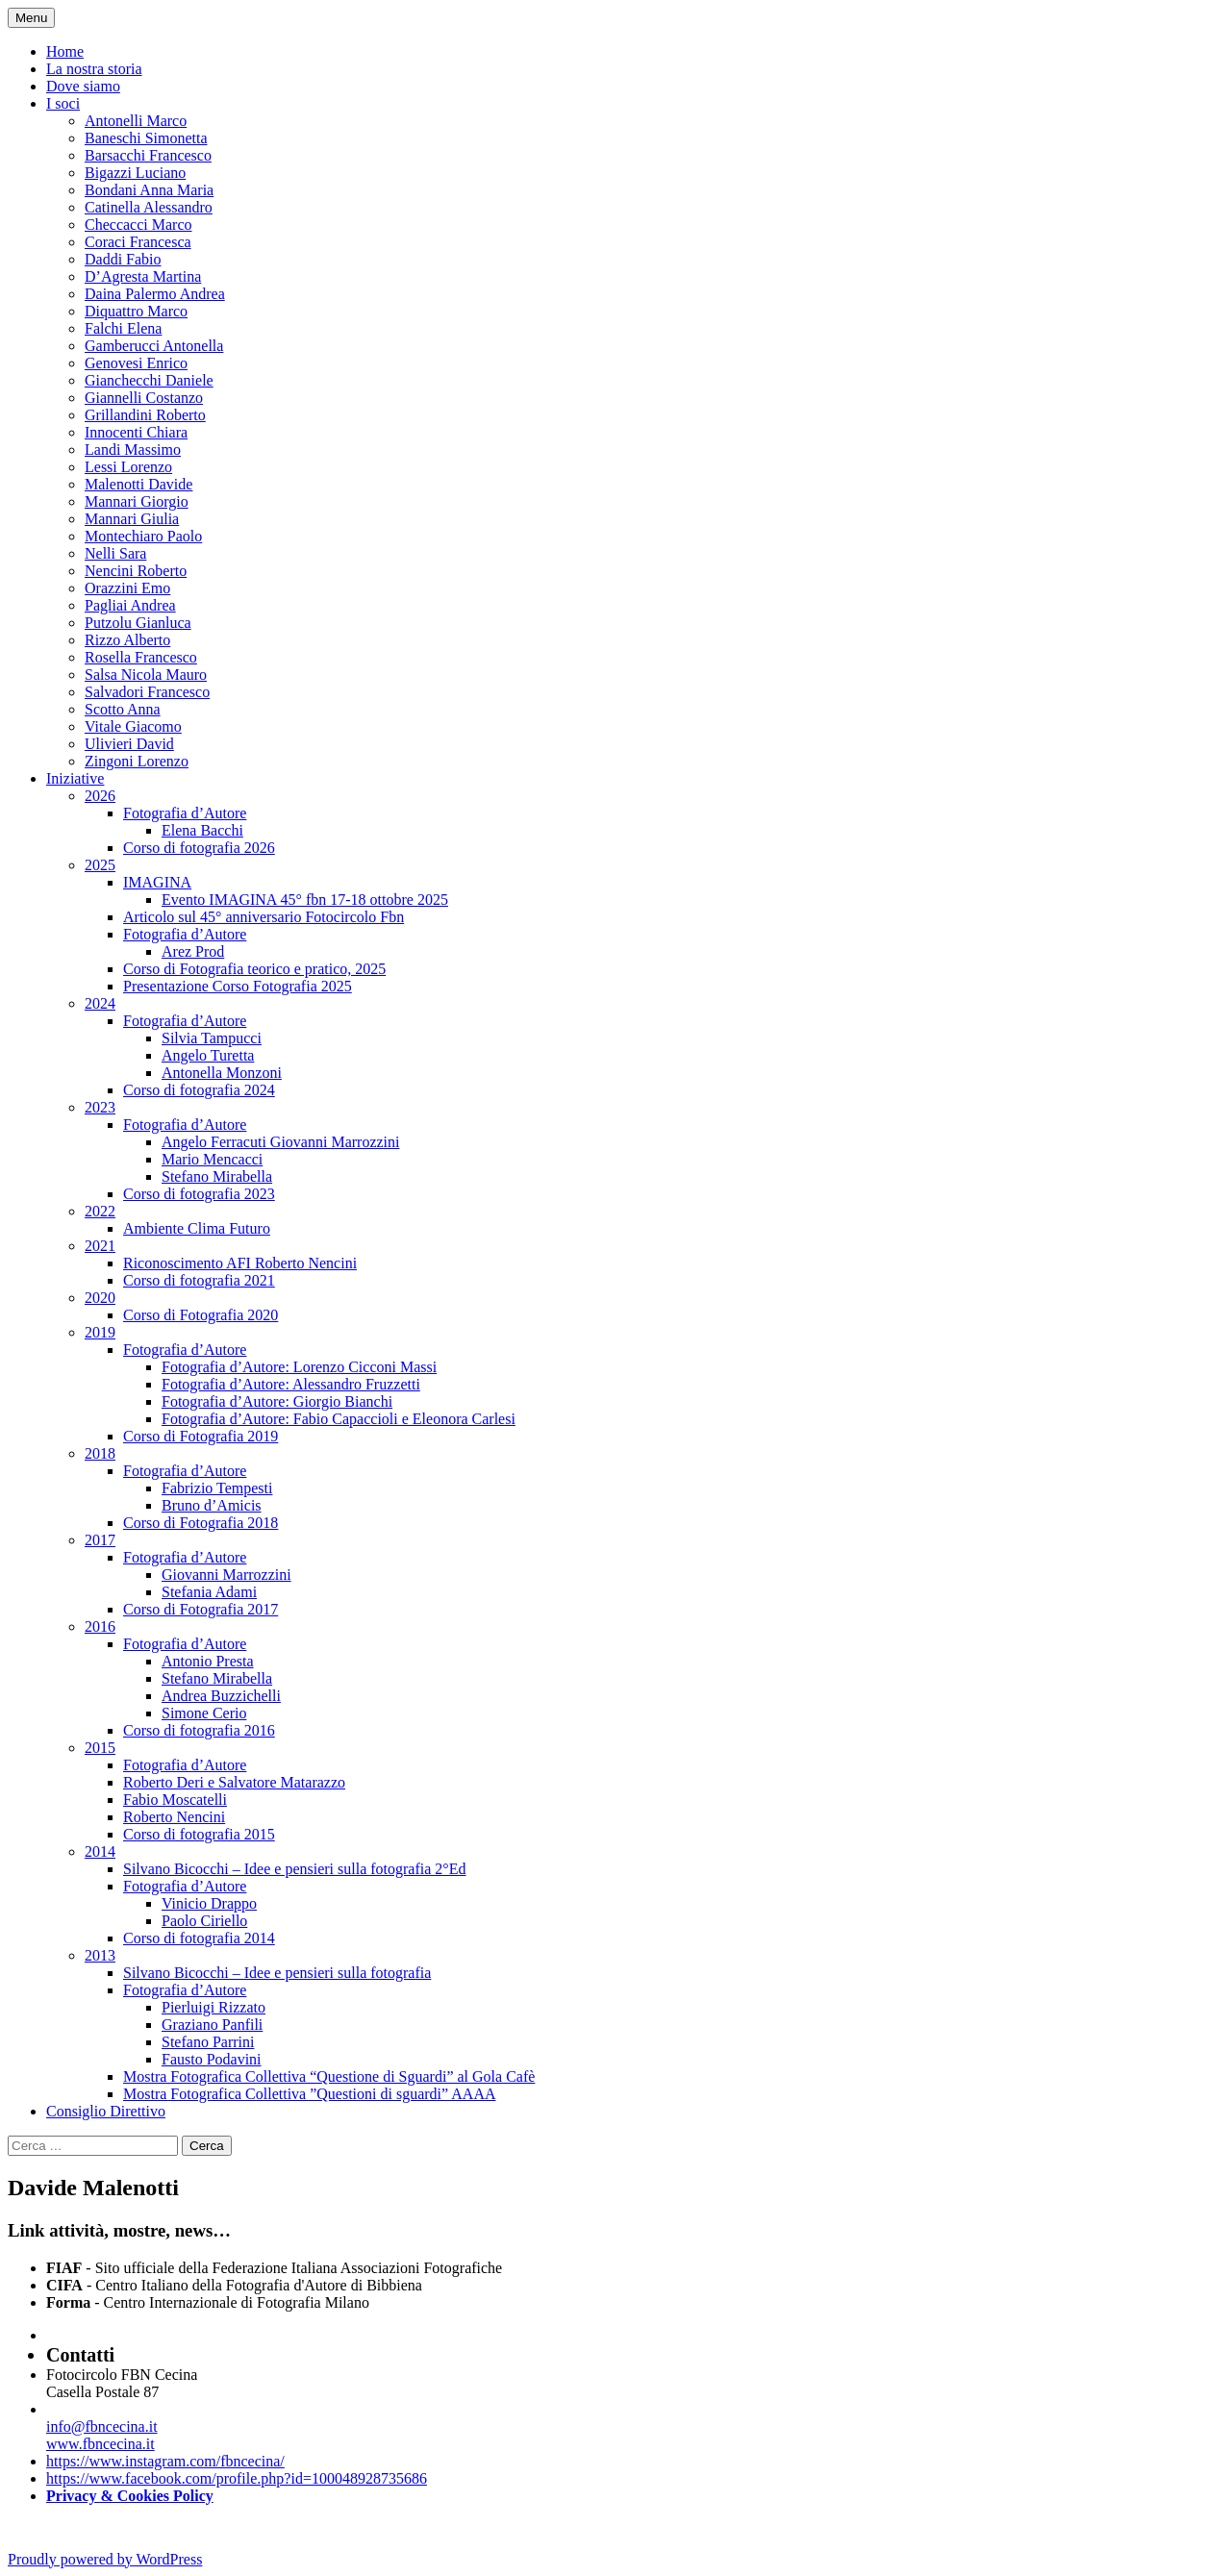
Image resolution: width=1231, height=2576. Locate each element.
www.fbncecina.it (100, 2444)
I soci (63, 103)
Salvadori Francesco (147, 692)
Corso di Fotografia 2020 (200, 1315)
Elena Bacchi (202, 830)
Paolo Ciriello (204, 1921)
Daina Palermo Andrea (155, 294)
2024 (100, 1003)
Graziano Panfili (212, 2024)
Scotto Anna (123, 709)
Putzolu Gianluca (138, 622)
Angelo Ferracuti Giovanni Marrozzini (280, 1142)
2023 (100, 1107)
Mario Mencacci (212, 1159)
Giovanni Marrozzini (226, 1574)
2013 (100, 1955)
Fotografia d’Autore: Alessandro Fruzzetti (291, 1384)
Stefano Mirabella (217, 1176)
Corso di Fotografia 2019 (200, 1436)
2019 (100, 1332)
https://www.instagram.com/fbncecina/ (165, 2461)
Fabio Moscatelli (175, 1799)
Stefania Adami (209, 1592)
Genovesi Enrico (136, 363)
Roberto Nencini (174, 1817)
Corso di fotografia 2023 (199, 1194)
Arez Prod (193, 951)
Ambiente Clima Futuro (196, 1228)
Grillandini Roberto (145, 415)
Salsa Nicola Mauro (146, 674)
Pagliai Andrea (130, 605)
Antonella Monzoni (222, 1072)
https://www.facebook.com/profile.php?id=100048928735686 (236, 2478)
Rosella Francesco (141, 657)
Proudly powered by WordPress (105, 2559)
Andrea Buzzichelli (221, 1696)
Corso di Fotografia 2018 (200, 1522)
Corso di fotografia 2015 (199, 1834)
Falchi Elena (123, 328)
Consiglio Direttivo (105, 2111)
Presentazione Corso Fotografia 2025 (237, 986)
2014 (100, 1851)
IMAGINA (157, 882)
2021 (100, 1246)
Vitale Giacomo (133, 726)
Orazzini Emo (127, 588)
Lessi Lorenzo (128, 467)
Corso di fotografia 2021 (199, 1280)
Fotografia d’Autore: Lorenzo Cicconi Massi (299, 1367)
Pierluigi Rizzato (213, 2007)
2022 (100, 1211)
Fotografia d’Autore (184, 813)
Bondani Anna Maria (149, 190)
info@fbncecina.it (102, 2426)
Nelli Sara (115, 553)
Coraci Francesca (138, 242)
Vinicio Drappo (209, 1903)
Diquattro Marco (136, 311)
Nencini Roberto (136, 571)
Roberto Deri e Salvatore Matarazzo (234, 1782)
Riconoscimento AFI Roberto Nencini (240, 1263)
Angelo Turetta (208, 1055)
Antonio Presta (208, 1661)
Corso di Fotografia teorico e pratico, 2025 (254, 969)
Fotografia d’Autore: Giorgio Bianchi (277, 1401)
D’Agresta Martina (143, 276)
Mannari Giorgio (136, 501)
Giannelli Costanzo (144, 397)
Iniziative (75, 778)
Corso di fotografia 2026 (199, 847)
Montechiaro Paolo (143, 536)
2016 (100, 1626)
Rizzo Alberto (127, 640)
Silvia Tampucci (212, 1038)
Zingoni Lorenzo (136, 761)
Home (65, 51)
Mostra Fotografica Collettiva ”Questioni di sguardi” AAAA (309, 2094)
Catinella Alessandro (149, 207)
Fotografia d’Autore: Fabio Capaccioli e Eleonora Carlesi (338, 1419)
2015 (100, 1747)
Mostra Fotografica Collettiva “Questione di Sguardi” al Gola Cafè (329, 2076)
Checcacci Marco (138, 224)
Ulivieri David (129, 744)
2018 (100, 1453)
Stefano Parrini (208, 2042)
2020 (100, 1297)
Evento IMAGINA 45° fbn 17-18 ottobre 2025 (305, 899)
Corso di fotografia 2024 (199, 1090)
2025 (100, 865)
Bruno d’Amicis (212, 1505)
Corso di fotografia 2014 (199, 1938)
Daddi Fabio (123, 259)
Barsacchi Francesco (148, 155)
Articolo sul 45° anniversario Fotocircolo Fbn (263, 917)
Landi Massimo (133, 449)
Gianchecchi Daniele (149, 380)
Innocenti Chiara (136, 432)
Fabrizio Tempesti (217, 1488)
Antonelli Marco (136, 121)
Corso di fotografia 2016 (199, 1730)
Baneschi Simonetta (146, 138)
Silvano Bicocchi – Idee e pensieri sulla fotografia (277, 1972)
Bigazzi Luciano (135, 172)
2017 (100, 1540)
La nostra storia (94, 69)
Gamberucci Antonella (154, 346)
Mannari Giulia (132, 519)
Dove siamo (83, 86)
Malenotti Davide (138, 484)
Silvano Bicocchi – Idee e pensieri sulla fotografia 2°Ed (294, 1869)
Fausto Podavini (212, 2059)
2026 (100, 796)
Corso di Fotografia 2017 (200, 1609)
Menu (31, 18)
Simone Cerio (204, 1713)
